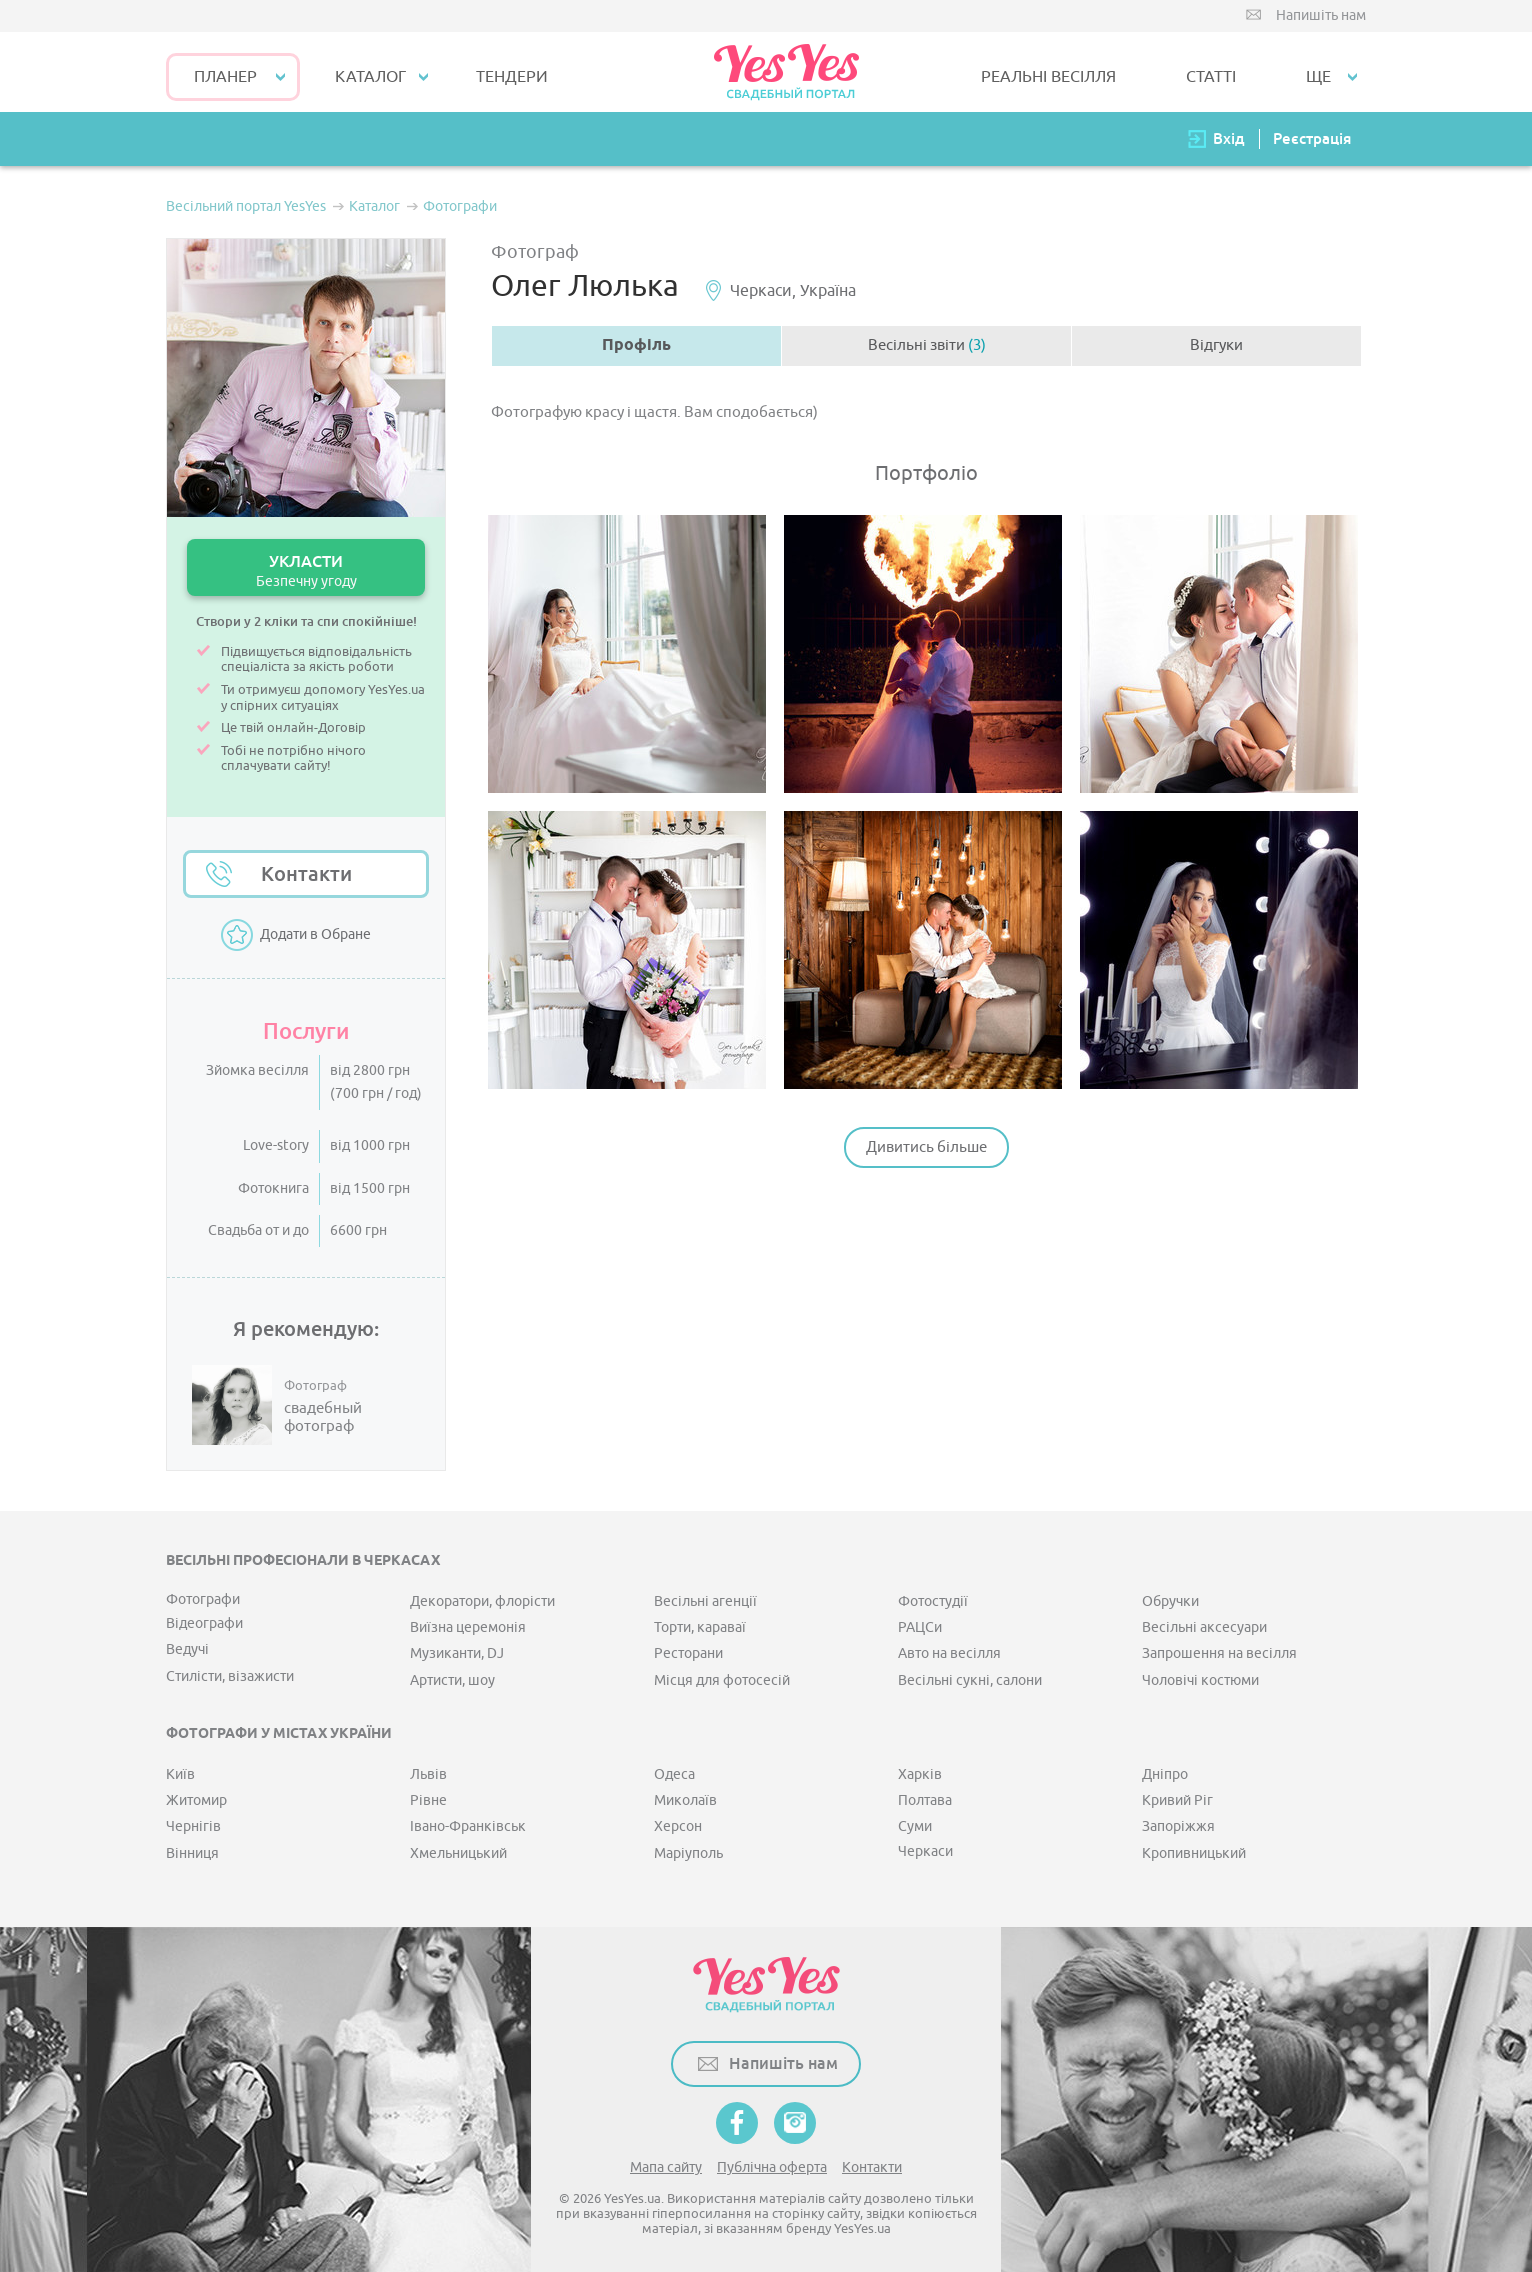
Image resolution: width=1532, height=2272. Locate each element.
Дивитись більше (926, 1147)
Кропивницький (1194, 1853)
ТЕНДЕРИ (512, 77)
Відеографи (204, 1623)
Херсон (678, 1826)
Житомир (196, 1800)
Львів (428, 1774)
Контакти (306, 874)
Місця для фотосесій (722, 1680)
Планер (225, 77)
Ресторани (688, 1653)
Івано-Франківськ (468, 1826)
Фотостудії (933, 1601)
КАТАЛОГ (370, 77)
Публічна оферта (772, 2167)
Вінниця (192, 1853)
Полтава (925, 1800)
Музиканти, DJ (457, 1653)
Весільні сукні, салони (970, 1680)
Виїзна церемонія (468, 1627)
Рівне (428, 1800)
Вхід (1229, 138)
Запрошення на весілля (1219, 1653)
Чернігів (193, 1826)
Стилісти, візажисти (230, 1676)
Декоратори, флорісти (482, 1601)
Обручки (1170, 1601)
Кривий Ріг (1177, 1800)
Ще (1318, 77)
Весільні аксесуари (1204, 1627)
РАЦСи (920, 1627)
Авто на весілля (949, 1653)
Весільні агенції (705, 1601)
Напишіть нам (1321, 15)
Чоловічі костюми (1200, 1680)
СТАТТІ (1211, 77)
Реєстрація (1312, 138)
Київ (180, 1774)
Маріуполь (688, 1853)
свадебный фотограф (323, 1418)
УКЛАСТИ (306, 570)
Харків (920, 1774)
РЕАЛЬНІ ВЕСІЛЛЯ (1048, 77)
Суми (915, 1826)
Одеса (674, 1774)
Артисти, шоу (452, 1680)
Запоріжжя (1178, 1826)
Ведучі (187, 1649)
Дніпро (1165, 1774)
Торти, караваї (700, 1627)
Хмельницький (458, 1853)
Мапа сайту (666, 2167)
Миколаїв (685, 1800)
